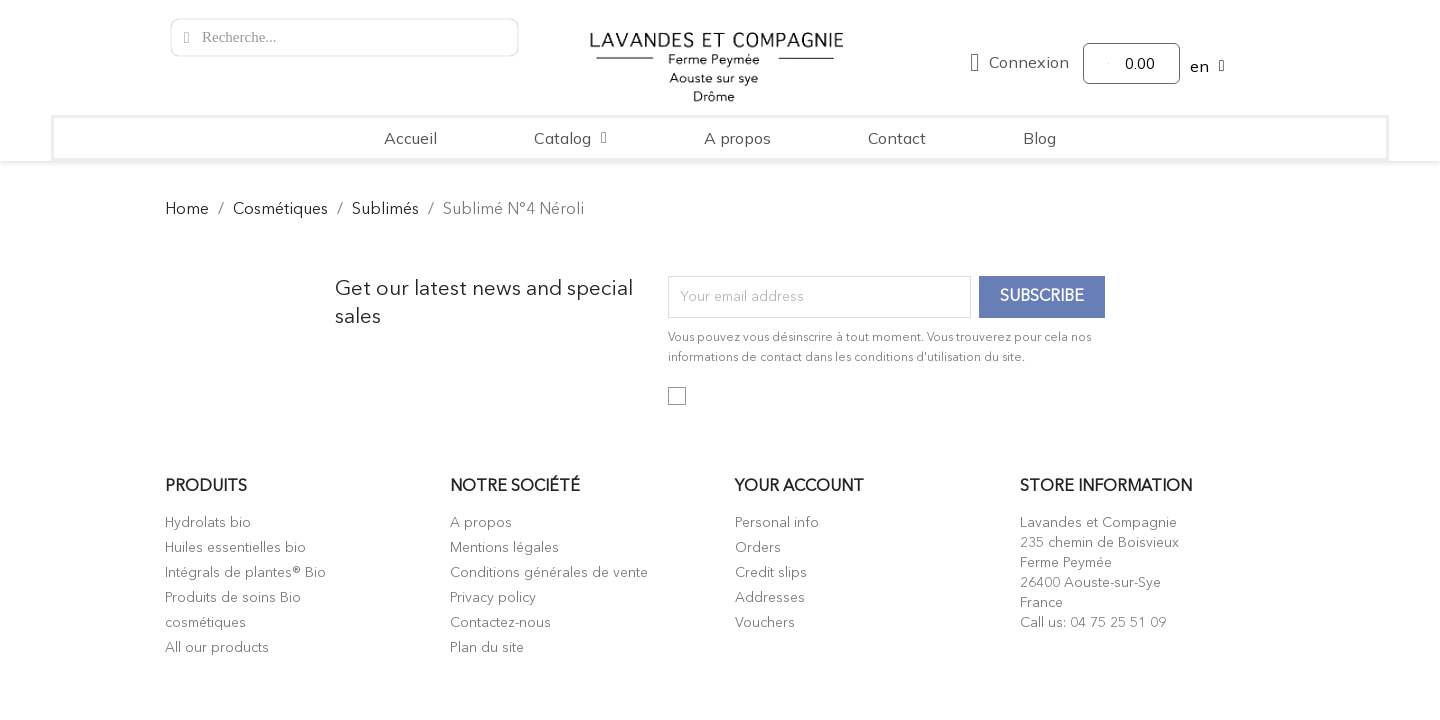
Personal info (777, 523)
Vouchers (765, 623)
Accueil (410, 138)
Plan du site (487, 648)
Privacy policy (493, 598)
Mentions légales (504, 548)
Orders (758, 548)
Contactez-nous (500, 623)
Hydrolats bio (208, 523)
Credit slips (771, 573)
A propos (737, 138)
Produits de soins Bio (233, 598)
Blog (1039, 138)
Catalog (570, 138)
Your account (799, 487)
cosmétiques (205, 623)
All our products (217, 648)
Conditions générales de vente (549, 573)
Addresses (770, 598)
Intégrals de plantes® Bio (245, 573)
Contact (897, 138)
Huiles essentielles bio (235, 548)
